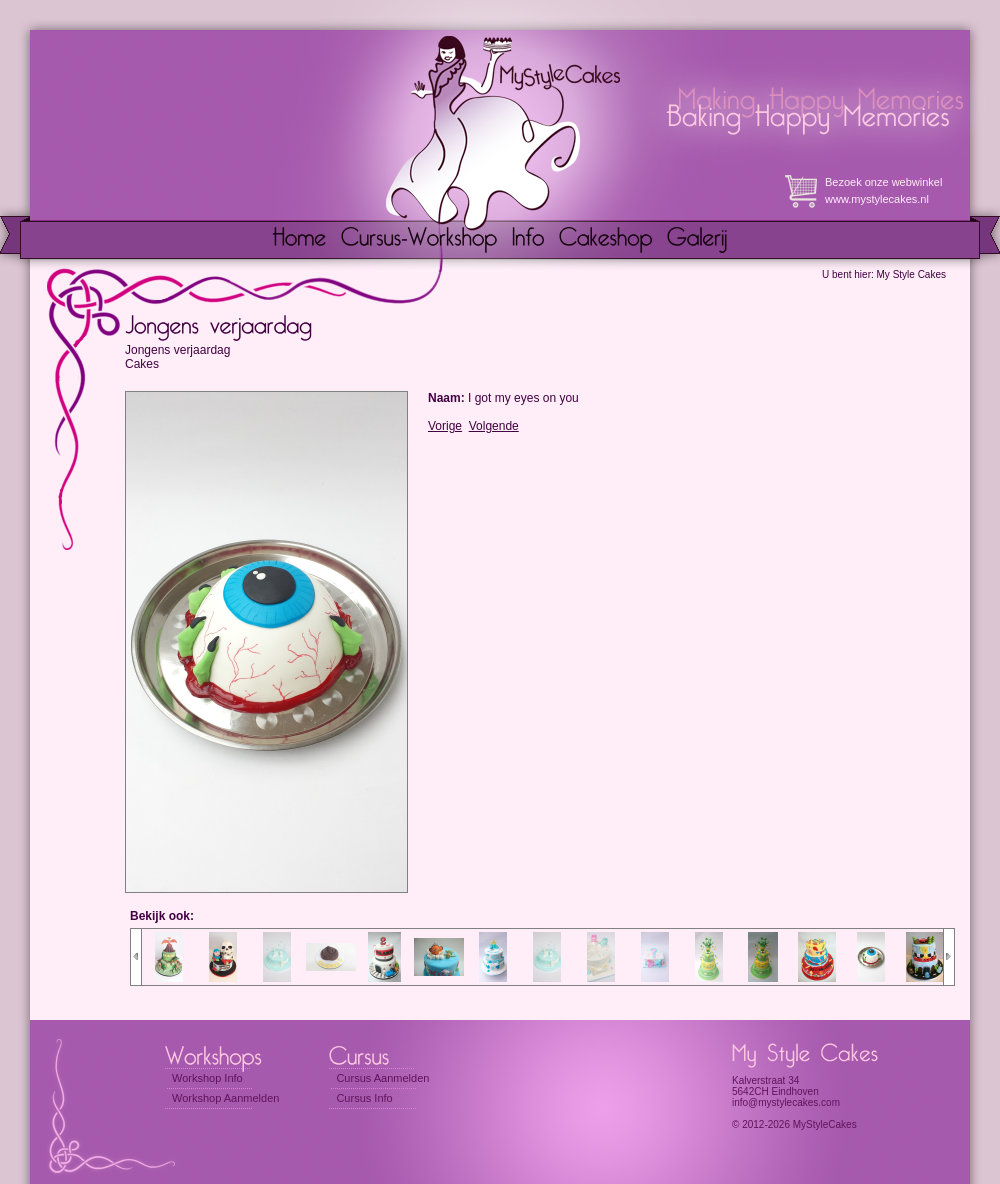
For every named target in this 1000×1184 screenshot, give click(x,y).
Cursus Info (364, 1098)
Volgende (494, 426)
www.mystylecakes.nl (877, 199)
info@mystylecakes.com (786, 1102)
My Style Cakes (911, 274)
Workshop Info (207, 1078)
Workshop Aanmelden (225, 1098)
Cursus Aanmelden (382, 1078)
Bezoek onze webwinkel (883, 182)
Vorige (445, 426)
